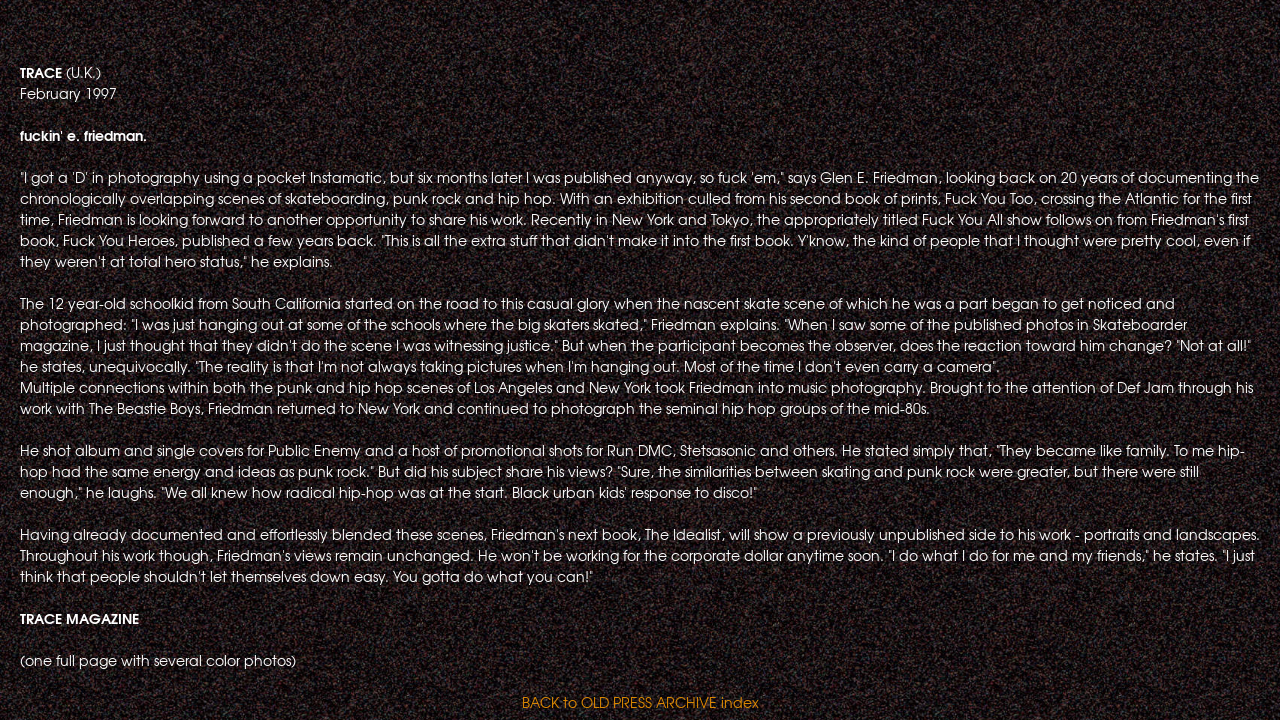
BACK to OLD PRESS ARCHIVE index (640, 702)
